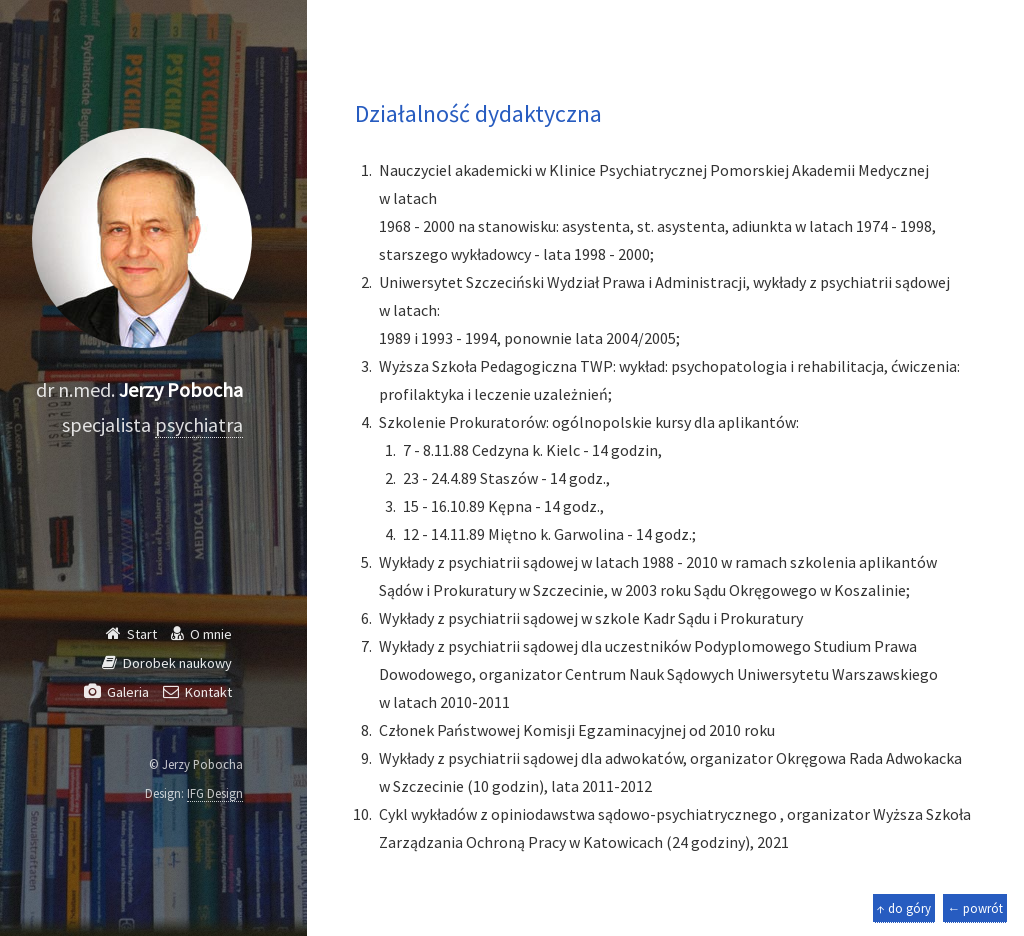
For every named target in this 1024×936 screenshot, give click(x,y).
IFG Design (215, 793)
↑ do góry (904, 908)
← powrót (975, 908)
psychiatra (199, 424)
